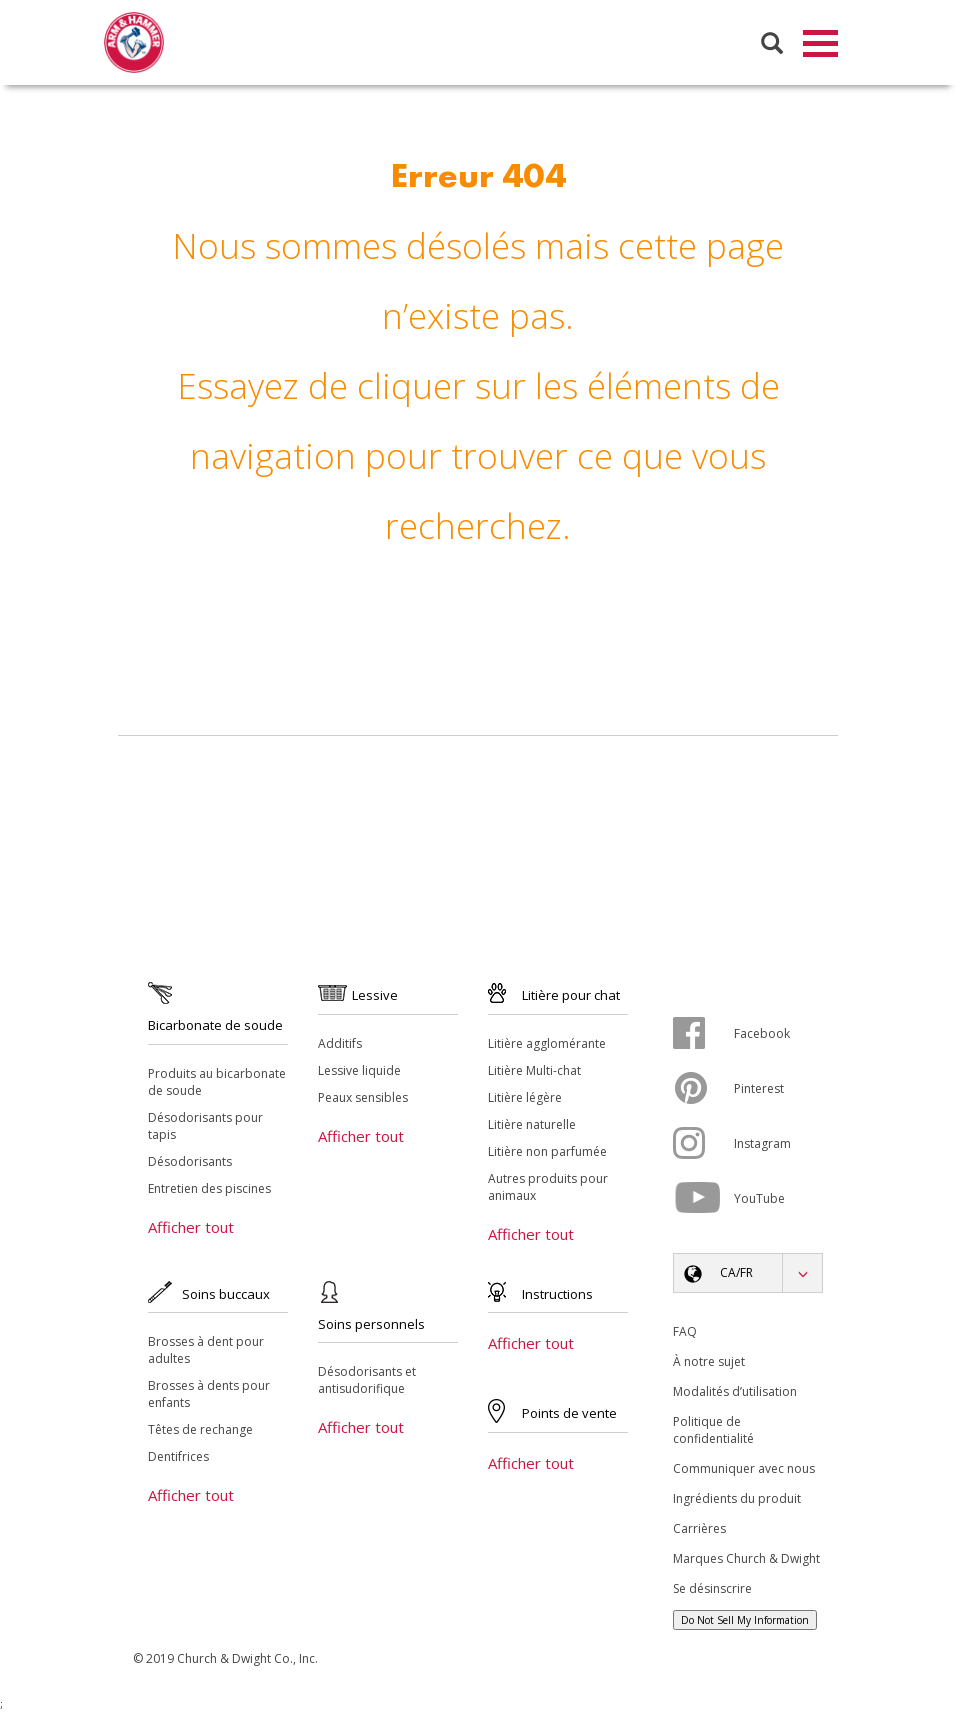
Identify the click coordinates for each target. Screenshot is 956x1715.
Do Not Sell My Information (745, 1624)
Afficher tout (191, 1231)
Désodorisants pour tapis (205, 1130)
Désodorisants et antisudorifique (367, 1384)
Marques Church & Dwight (746, 1562)
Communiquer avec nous (744, 1472)
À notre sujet (709, 1365)
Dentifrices (178, 1460)
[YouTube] (703, 1202)
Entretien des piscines (209, 1192)
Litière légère (525, 1101)
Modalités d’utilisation (735, 1395)
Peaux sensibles (363, 1101)
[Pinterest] (703, 1092)
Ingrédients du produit (737, 1502)
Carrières (699, 1532)
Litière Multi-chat (534, 1074)
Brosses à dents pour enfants (209, 1398)
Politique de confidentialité (713, 1434)
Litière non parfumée (547, 1155)
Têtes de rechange (200, 1433)
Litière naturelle (532, 1128)
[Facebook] (703, 1037)
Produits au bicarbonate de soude (217, 1086)
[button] (748, 1277)
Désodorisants (190, 1165)
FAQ (685, 1335)
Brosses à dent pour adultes (206, 1354)
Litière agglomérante (547, 1047)
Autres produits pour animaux (548, 1191)
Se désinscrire (712, 1592)
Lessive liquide (359, 1074)
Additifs (340, 1047)
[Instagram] (703, 1147)
